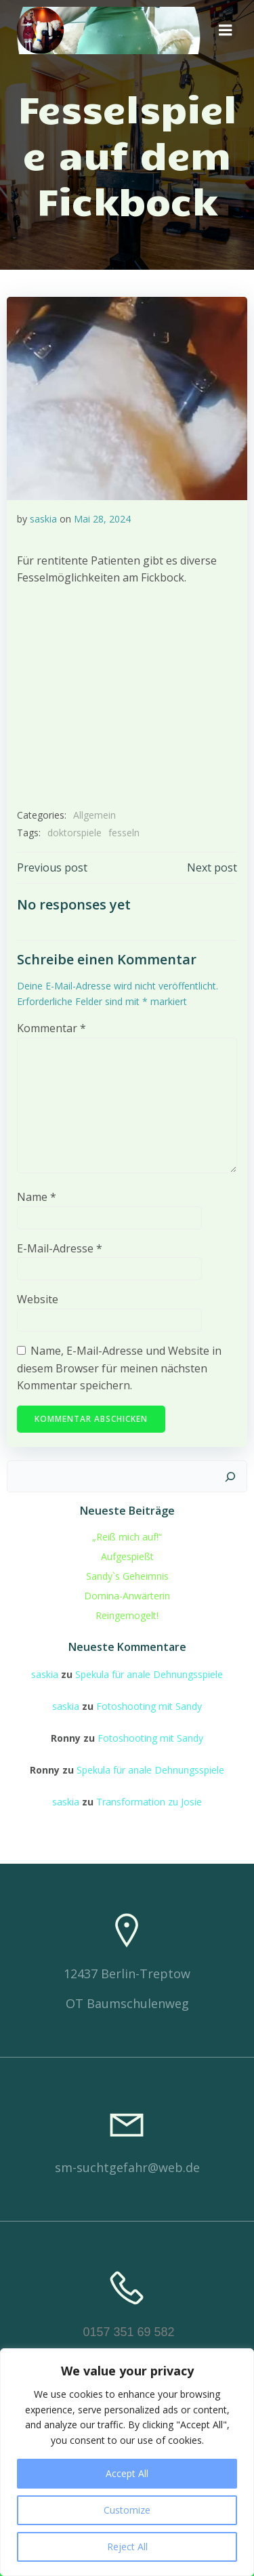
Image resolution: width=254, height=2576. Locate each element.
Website (37, 1299)
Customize (127, 2509)
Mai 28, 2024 (102, 518)
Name (36, 1196)
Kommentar (51, 1028)
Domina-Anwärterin (127, 1595)
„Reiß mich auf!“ (127, 1536)
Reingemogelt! (127, 1615)
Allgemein (94, 815)
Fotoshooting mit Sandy (149, 1706)
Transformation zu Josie (149, 1801)
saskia (43, 518)
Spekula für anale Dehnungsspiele (149, 1674)
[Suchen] (230, 1476)
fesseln (124, 832)
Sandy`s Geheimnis (127, 1576)
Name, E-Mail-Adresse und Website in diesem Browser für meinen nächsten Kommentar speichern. (119, 1368)
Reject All (127, 2546)
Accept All (127, 2473)
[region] (127, 2462)
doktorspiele (74, 832)
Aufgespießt (127, 1556)
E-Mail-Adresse (59, 1248)
